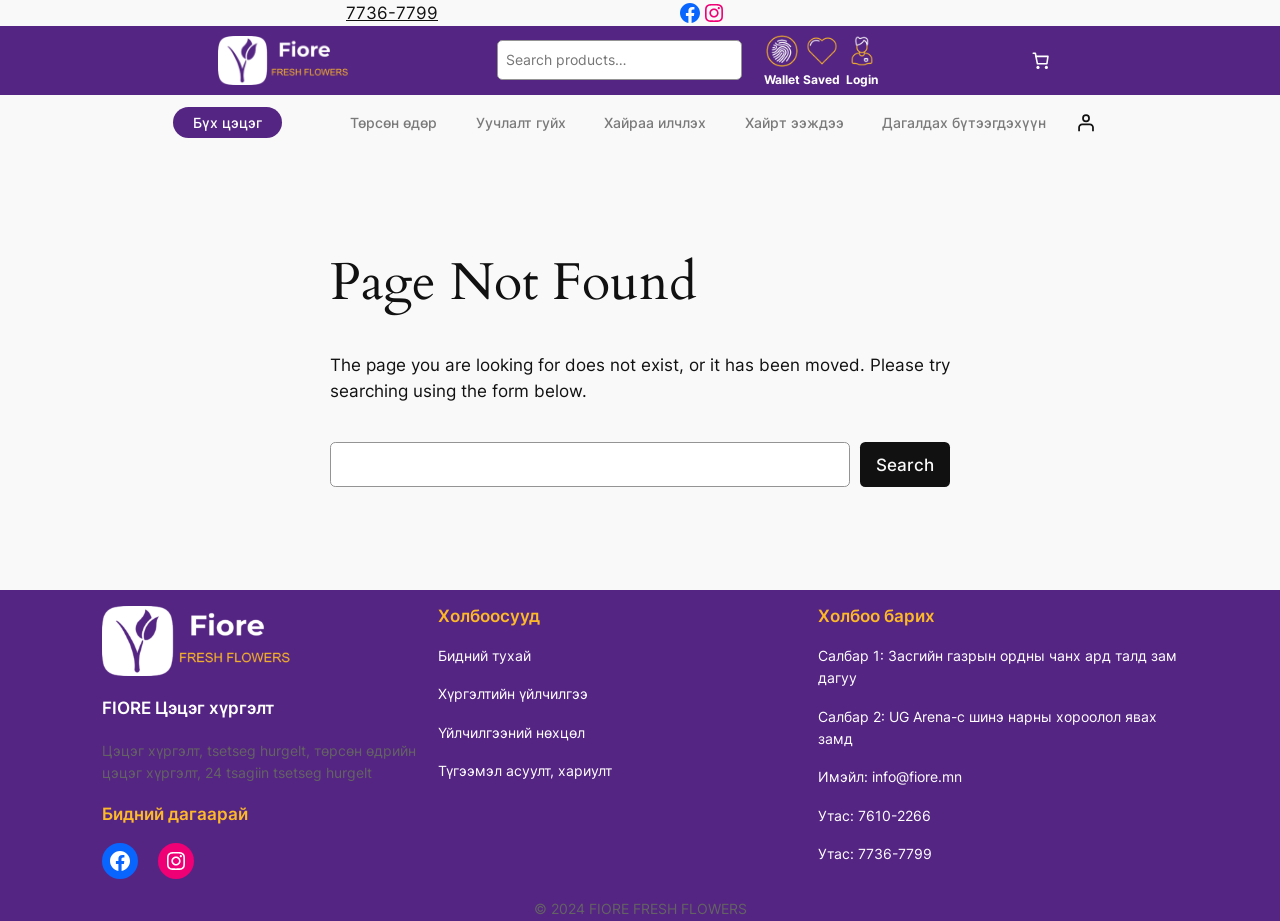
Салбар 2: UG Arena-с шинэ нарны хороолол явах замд (987, 727)
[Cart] (1041, 60)
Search (905, 465)
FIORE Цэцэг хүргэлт (188, 708)
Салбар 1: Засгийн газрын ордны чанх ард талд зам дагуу (997, 666)
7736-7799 (392, 13)
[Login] (1086, 123)
